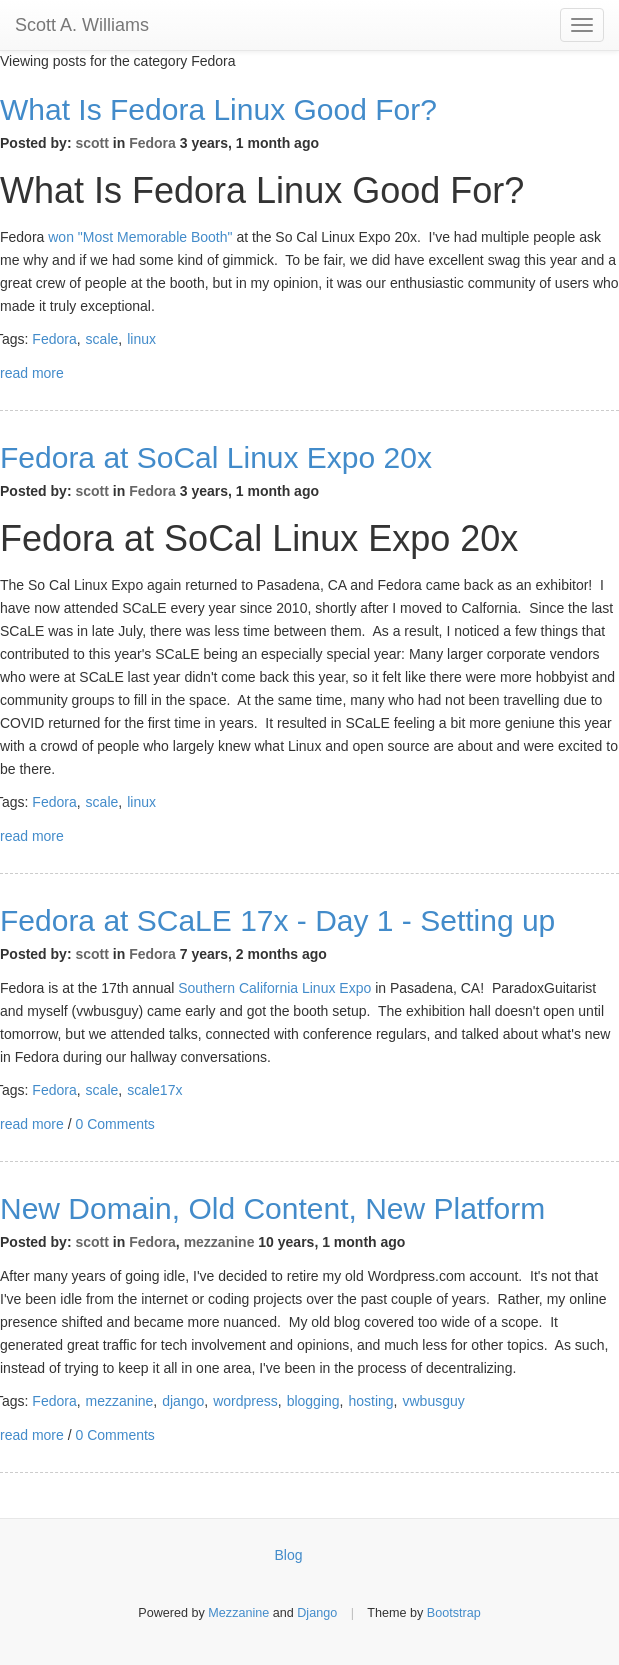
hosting (370, 1401)
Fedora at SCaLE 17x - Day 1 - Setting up (277, 920)
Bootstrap (454, 1613)
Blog (289, 1555)
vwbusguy (434, 1401)
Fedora (152, 143)
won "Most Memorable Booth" (140, 237)
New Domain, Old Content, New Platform (272, 1208)
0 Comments (114, 1124)
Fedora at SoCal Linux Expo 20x (216, 457)
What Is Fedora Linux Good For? (218, 109)
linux (141, 339)
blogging (313, 1401)
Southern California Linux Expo (274, 988)
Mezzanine (238, 1613)
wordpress (245, 1401)
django (183, 1401)
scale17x (154, 1090)
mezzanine (219, 1242)
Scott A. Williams (82, 25)
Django (317, 1613)
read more (32, 373)
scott (91, 143)
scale (102, 339)
